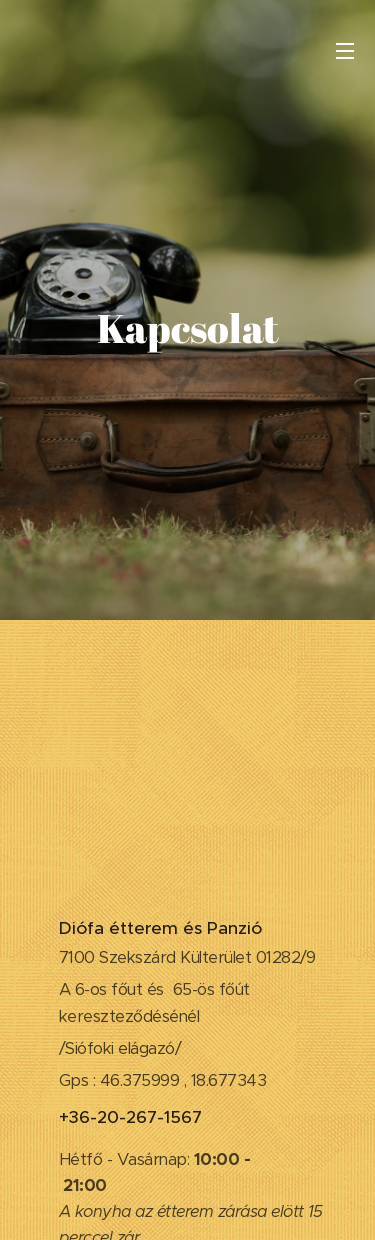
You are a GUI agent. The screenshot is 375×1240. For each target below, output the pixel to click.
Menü (345, 51)
